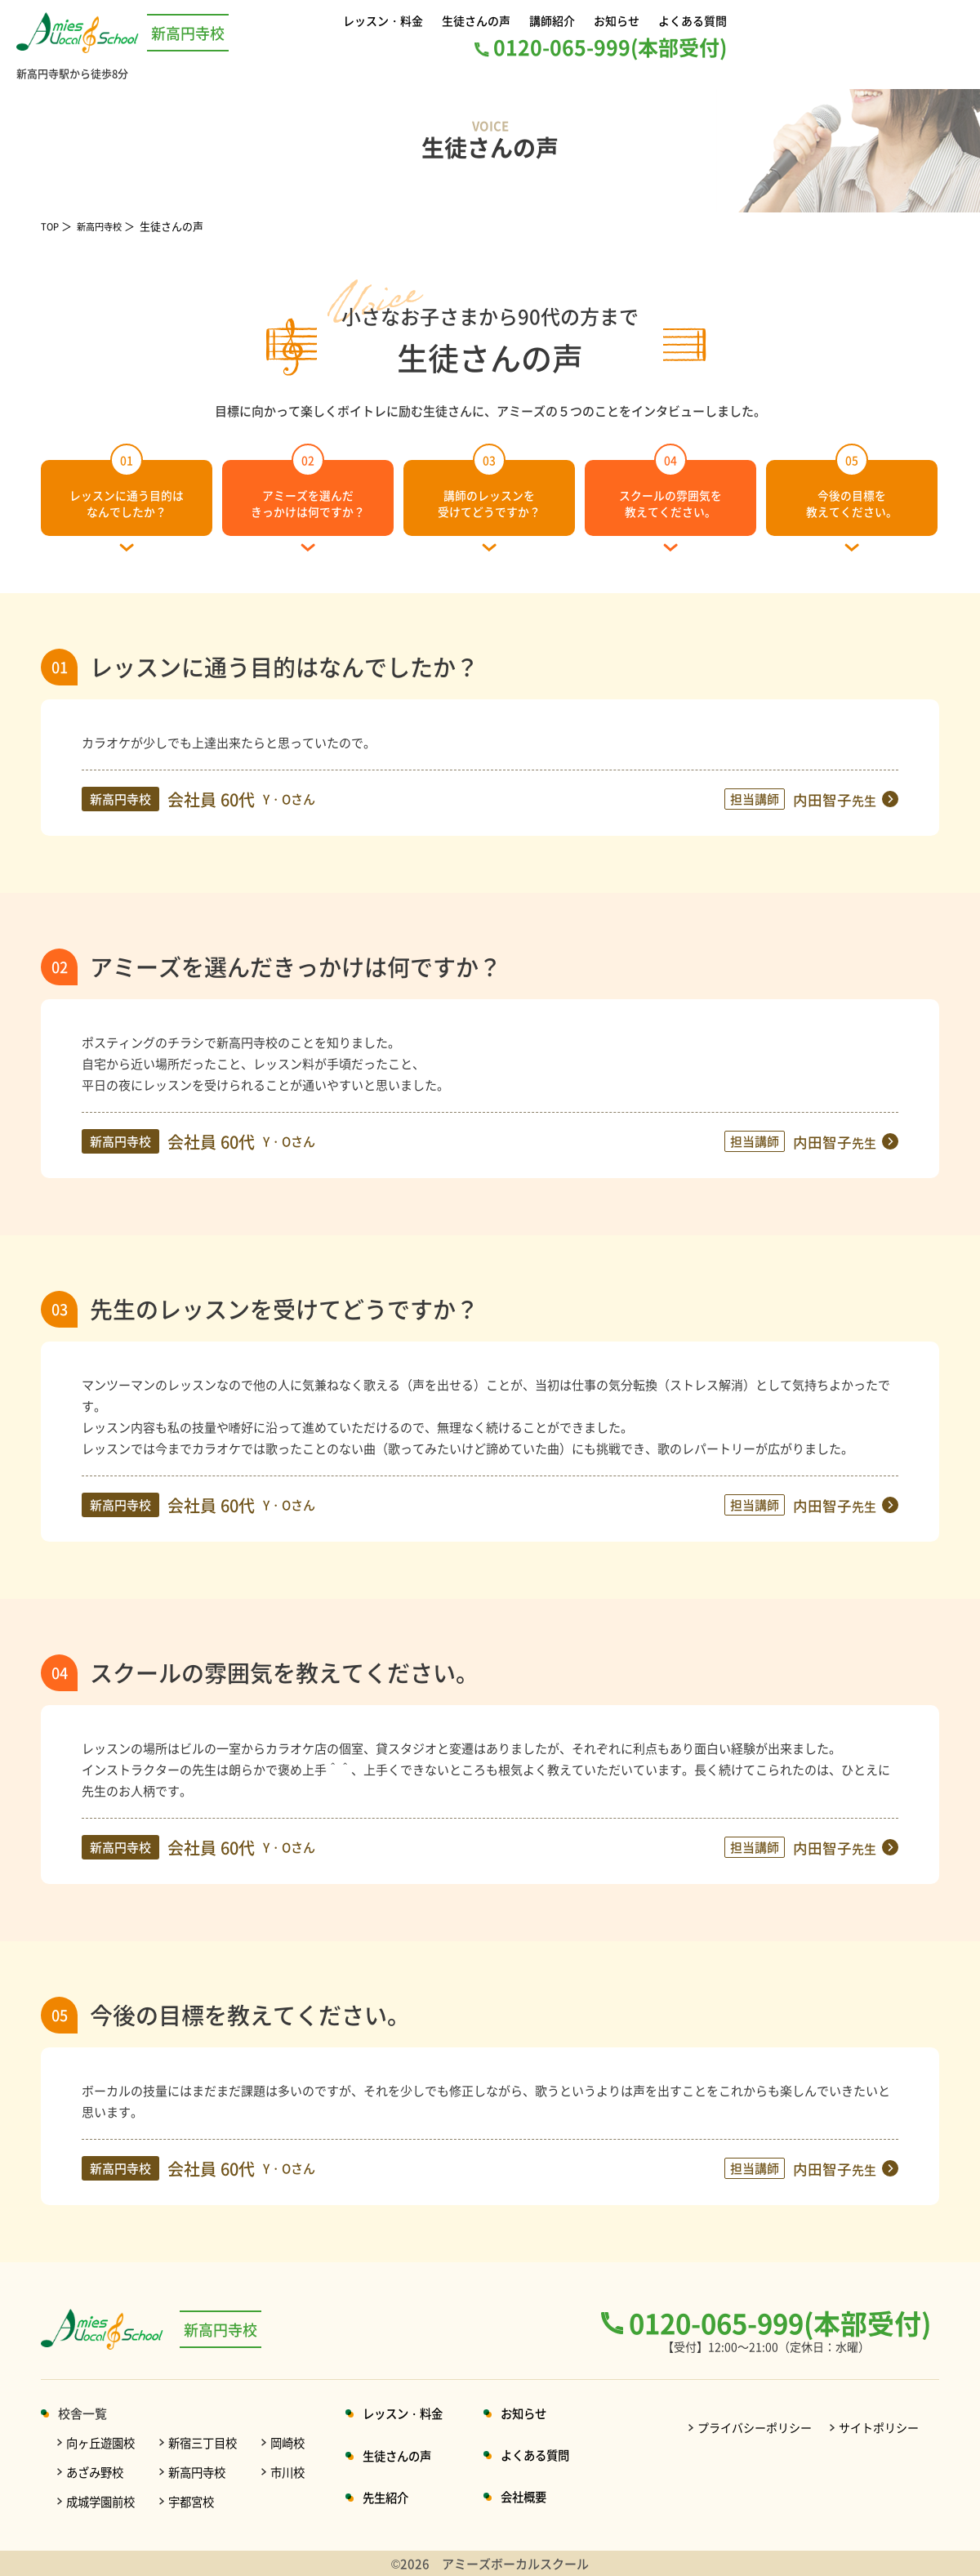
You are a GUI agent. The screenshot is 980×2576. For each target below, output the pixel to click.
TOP (51, 226)
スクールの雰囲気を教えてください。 (671, 489)
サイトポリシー (879, 2427)
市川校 (298, 2471)
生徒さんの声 (478, 20)
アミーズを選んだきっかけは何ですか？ (308, 489)
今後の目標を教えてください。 (852, 489)
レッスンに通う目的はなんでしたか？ (126, 489)
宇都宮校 (197, 2501)
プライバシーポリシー (754, 2427)
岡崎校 (298, 2442)
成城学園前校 (103, 2501)
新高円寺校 (106, 226)
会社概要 (543, 2496)
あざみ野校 (96, 2471)
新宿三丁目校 (210, 2442)
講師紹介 (553, 20)
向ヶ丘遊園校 (103, 2442)
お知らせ (615, 20)
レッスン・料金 (386, 20)
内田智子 (831, 799)
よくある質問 (690, 20)
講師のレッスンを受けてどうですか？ (489, 489)
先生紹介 (399, 2497)
